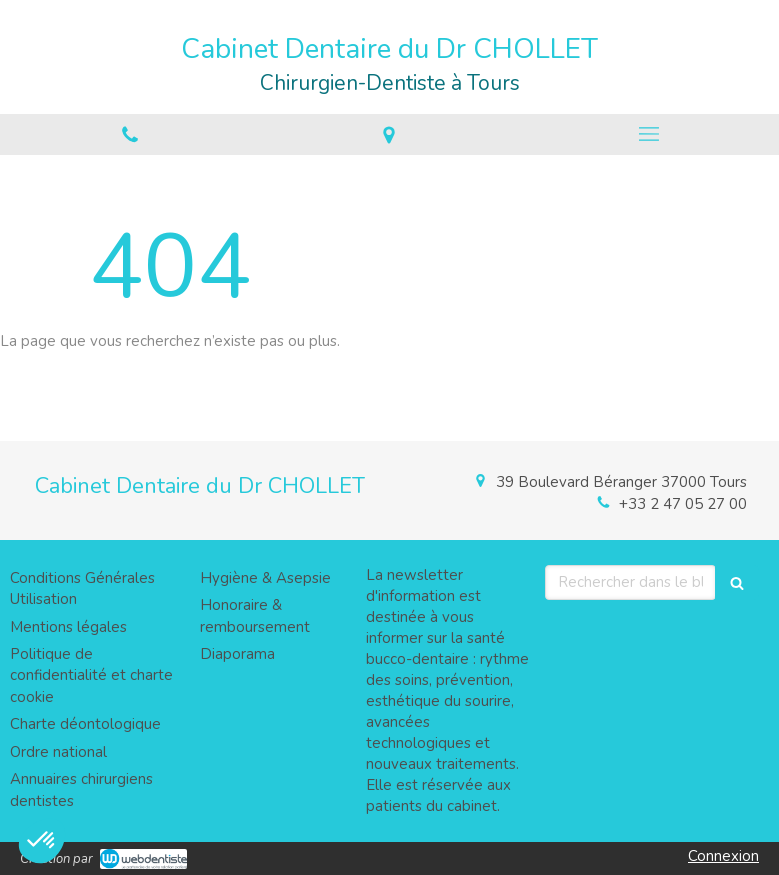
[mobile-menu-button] (649, 134)
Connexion (723, 856)
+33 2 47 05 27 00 (683, 504)
